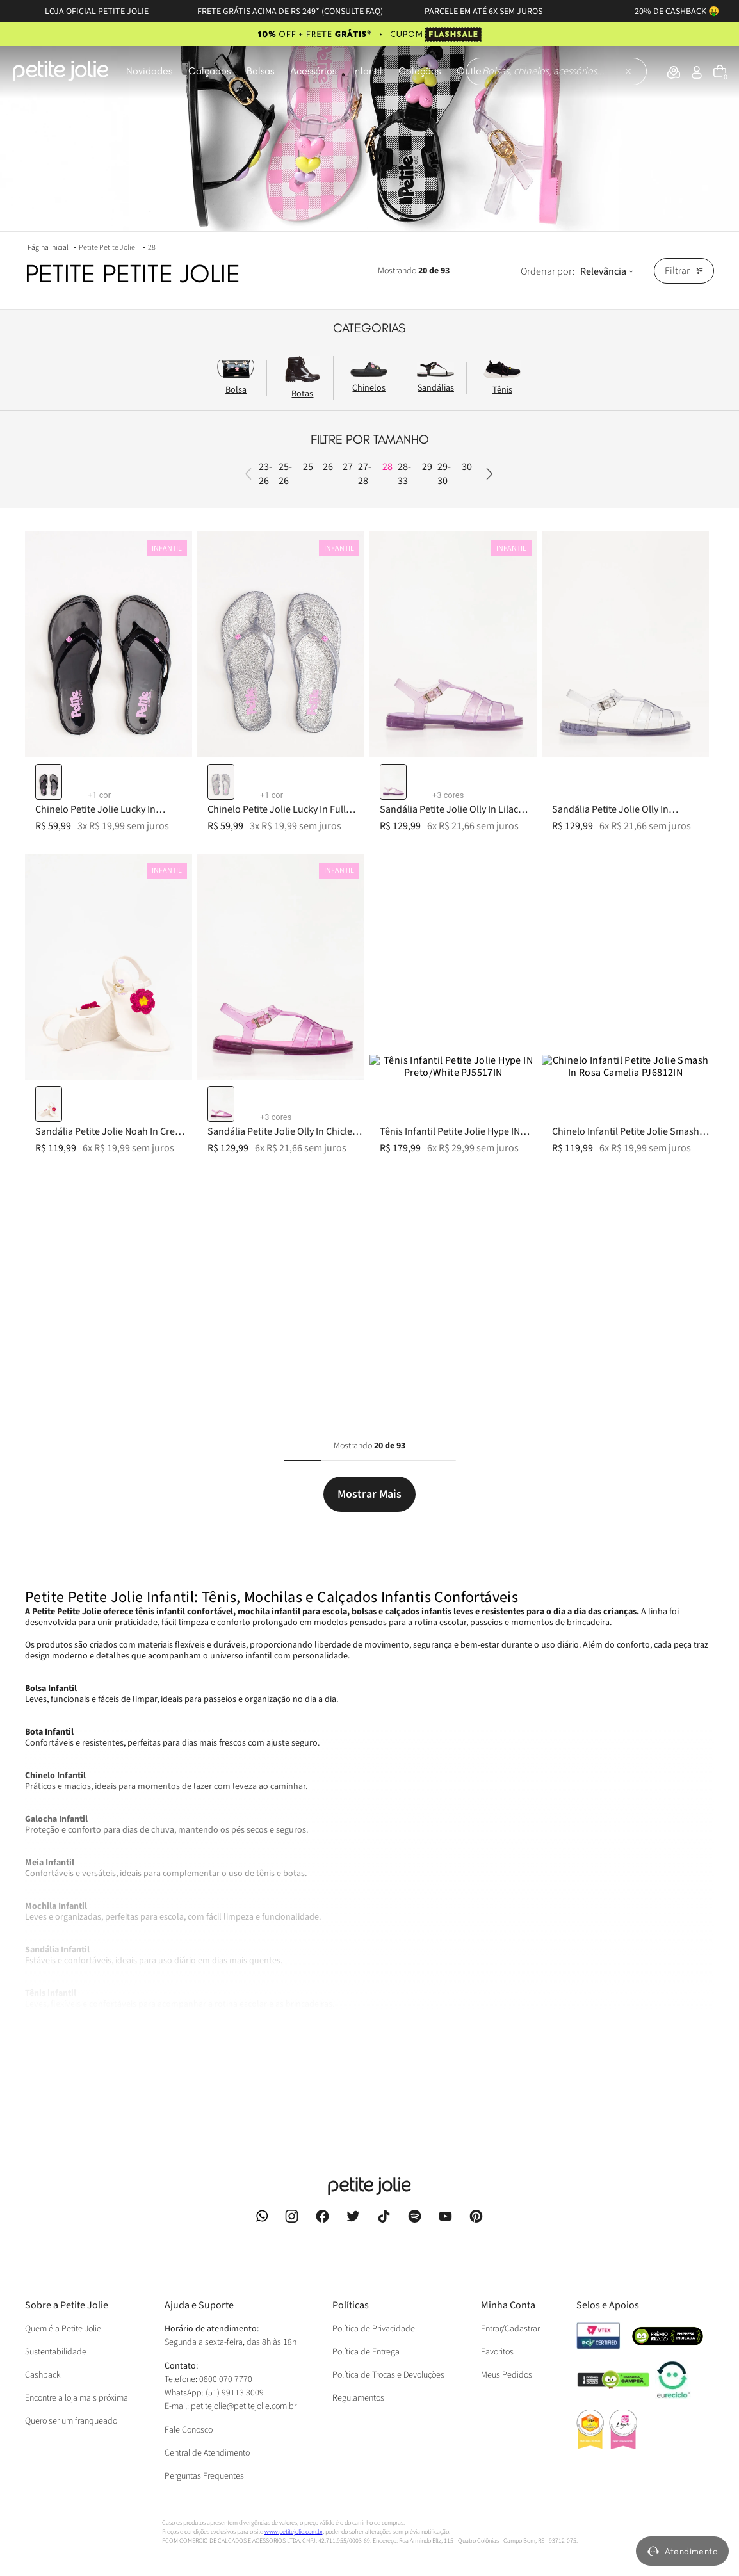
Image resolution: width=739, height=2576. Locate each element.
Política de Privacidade (373, 2244)
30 (294, 716)
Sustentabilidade (55, 2267)
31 (294, 730)
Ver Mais (42, 1991)
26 (294, 575)
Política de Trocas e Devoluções (388, 2290)
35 (294, 843)
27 (294, 589)
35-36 (291, 864)
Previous (309, 488)
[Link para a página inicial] (49, 247)
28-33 (291, 652)
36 (294, 885)
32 (294, 772)
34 (294, 829)
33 (294, 814)
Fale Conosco (189, 2417)
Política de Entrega (366, 2267)
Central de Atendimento (207, 2440)
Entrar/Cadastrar (510, 2244)
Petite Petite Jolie (107, 247)
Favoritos (497, 2267)
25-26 (291, 540)
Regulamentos (358, 2313)
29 (294, 674)
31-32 (291, 751)
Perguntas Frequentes (204, 2463)
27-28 (291, 610)
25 (294, 561)
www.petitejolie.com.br (293, 2525)
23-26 (291, 512)
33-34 (291, 793)
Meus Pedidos (506, 2290)
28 (152, 247)
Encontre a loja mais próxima (76, 2313)
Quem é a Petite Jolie (63, 2244)
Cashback (43, 2290)
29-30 (291, 695)
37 (294, 899)
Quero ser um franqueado (71, 2336)
